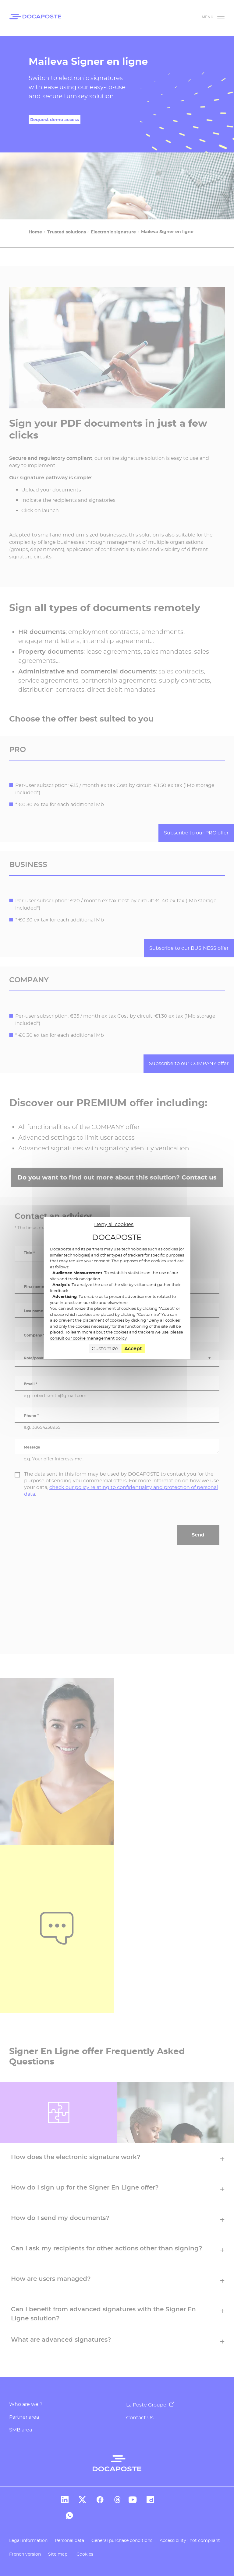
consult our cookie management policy (88, 1338)
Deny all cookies (113, 1224)
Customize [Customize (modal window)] (105, 1348)
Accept (133, 1348)
